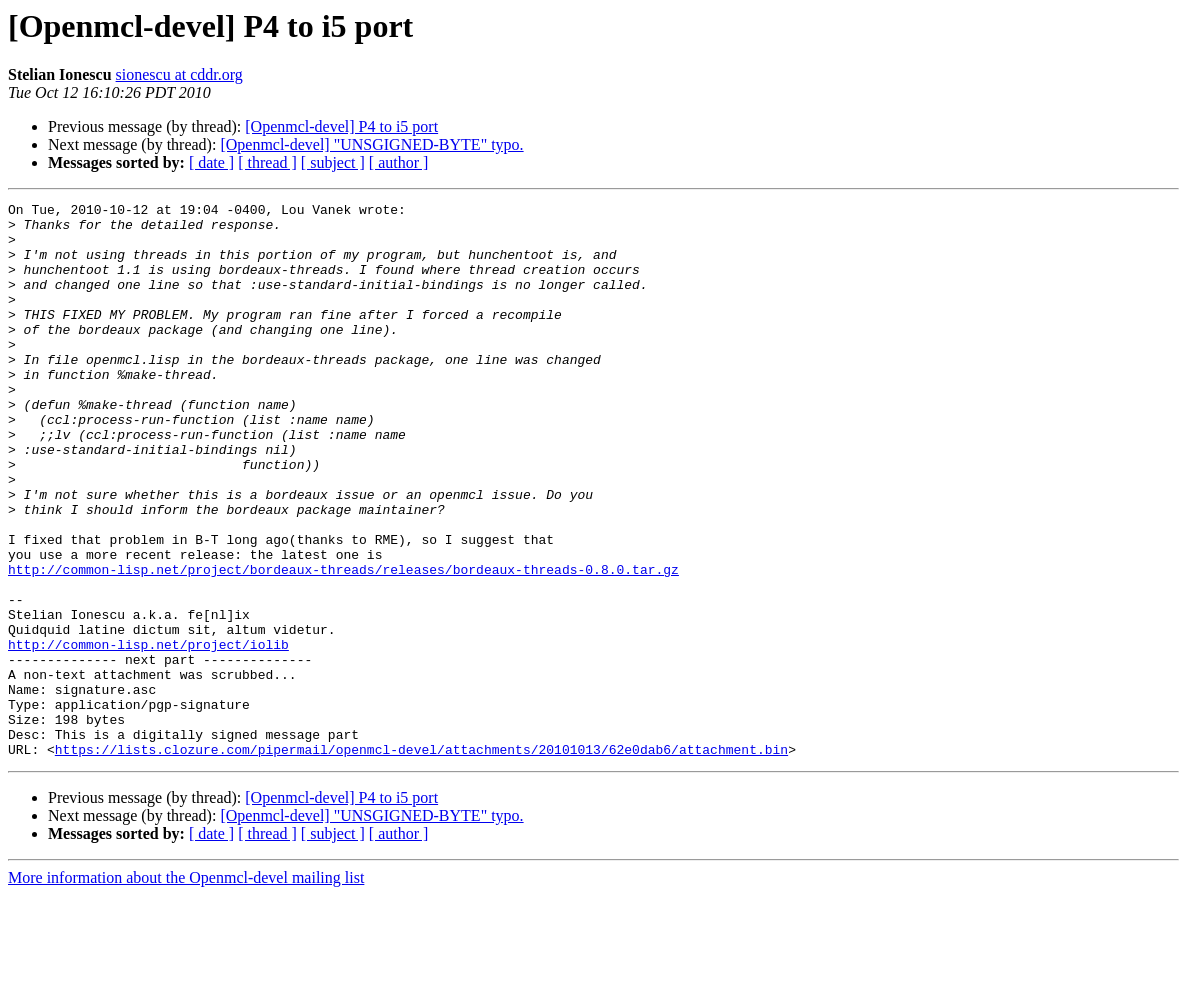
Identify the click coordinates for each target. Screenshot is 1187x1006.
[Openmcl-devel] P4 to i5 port (341, 126)
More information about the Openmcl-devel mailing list (186, 988)
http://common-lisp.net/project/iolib (148, 734)
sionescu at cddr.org (179, 74)
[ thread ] (267, 162)
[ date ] (211, 162)
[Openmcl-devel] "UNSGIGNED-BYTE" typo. (371, 144)
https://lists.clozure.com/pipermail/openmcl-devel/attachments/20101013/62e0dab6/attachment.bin (421, 860)
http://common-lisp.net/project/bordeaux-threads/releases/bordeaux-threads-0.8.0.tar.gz (343, 644)
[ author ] (399, 162)
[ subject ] (333, 162)
